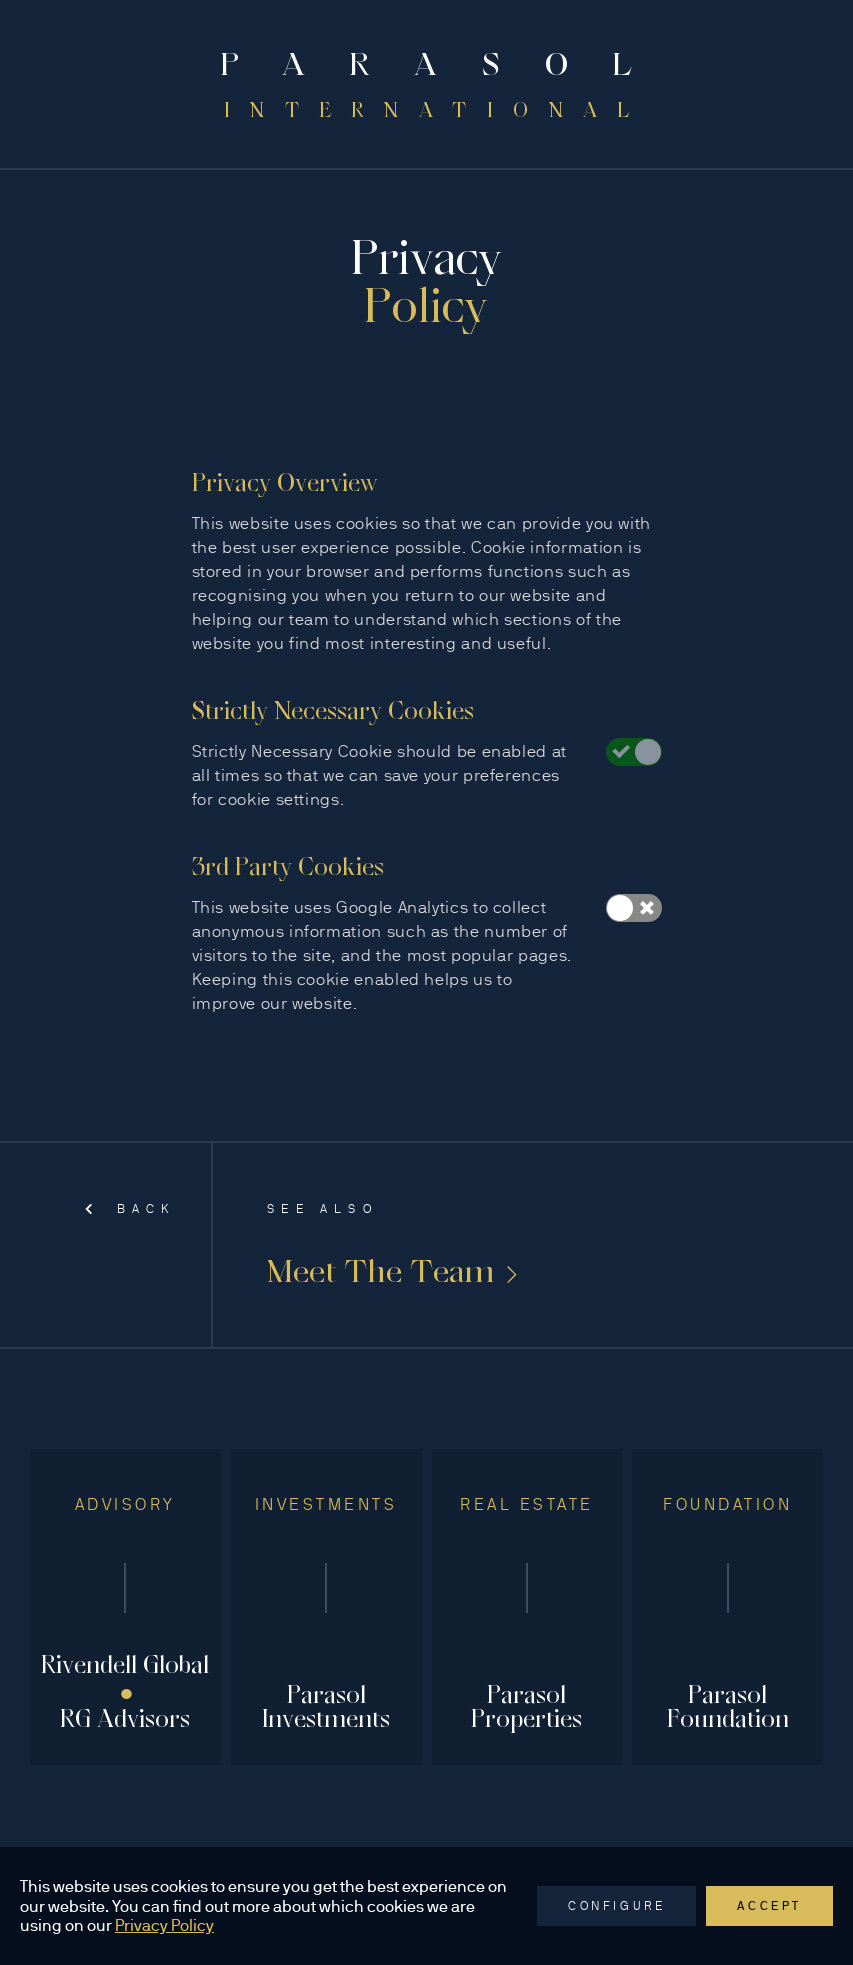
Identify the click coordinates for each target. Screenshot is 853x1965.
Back (130, 1209)
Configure (616, 1906)
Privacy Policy (164, 1925)
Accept (769, 1906)
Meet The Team (392, 1270)
